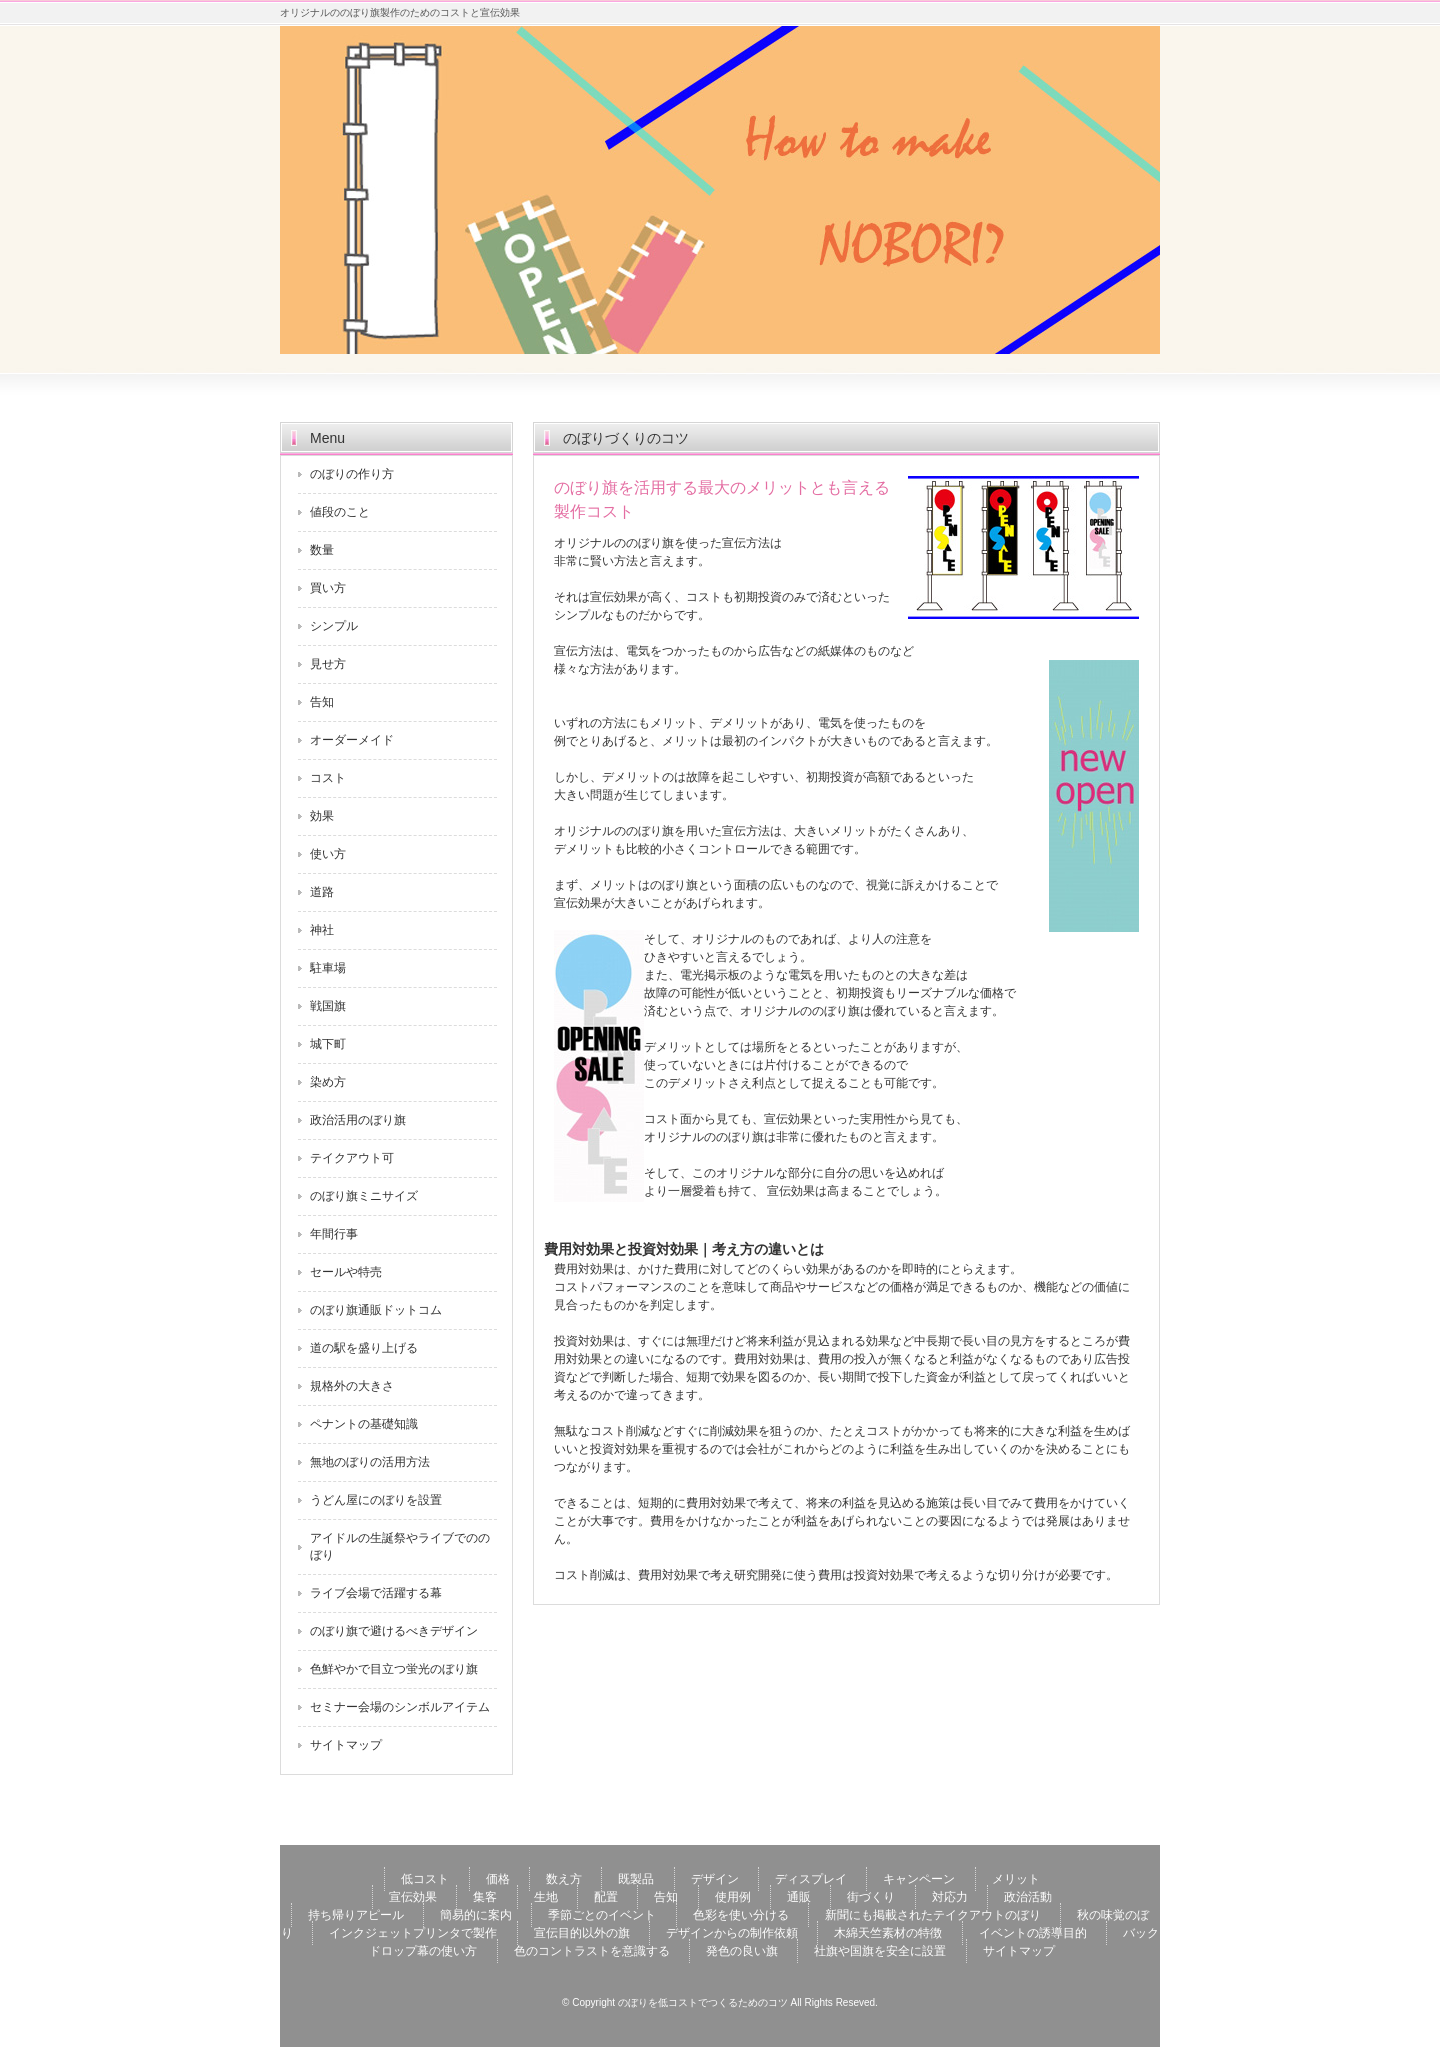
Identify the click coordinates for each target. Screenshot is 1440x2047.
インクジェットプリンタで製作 (413, 1933)
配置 (606, 1897)
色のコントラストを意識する (592, 1951)
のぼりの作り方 (352, 474)
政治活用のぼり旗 (358, 1120)
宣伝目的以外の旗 (582, 1933)
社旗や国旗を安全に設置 (880, 1951)
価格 (498, 1879)
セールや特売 (346, 1272)
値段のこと (340, 512)
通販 (799, 1897)
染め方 (328, 1082)
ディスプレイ (811, 1879)
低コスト (425, 1879)
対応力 (950, 1897)
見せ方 (328, 664)
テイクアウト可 (352, 1158)
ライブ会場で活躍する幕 (376, 1593)
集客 (485, 1897)
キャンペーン (919, 1879)
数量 (322, 550)
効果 (322, 816)
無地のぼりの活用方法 (370, 1462)
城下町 (328, 1044)
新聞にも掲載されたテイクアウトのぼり (933, 1915)
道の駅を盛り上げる (364, 1348)
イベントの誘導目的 (1033, 1933)
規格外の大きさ (352, 1386)
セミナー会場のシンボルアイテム (400, 1707)
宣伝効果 (413, 1897)
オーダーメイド (352, 740)
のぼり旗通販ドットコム (376, 1310)
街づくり (871, 1897)
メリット (1016, 1879)
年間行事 (334, 1234)
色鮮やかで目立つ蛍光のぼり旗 (394, 1669)
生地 (546, 1897)
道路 (322, 892)
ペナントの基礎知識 (364, 1424)
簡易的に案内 (476, 1915)
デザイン (715, 1879)
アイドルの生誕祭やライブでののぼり (400, 1546)
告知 (322, 702)
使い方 (328, 854)
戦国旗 (328, 1006)
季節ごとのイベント (602, 1915)
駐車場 (328, 968)
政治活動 (1028, 1897)
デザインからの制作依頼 (732, 1933)
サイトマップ (346, 1745)
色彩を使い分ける (741, 1915)
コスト (328, 778)
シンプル (334, 626)
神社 (322, 930)
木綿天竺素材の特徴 (888, 1933)
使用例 (733, 1897)
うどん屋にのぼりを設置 (376, 1500)
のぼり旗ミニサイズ (364, 1196)
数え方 (564, 1879)
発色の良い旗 (742, 1951)
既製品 (636, 1879)
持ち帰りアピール (356, 1915)
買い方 (328, 588)
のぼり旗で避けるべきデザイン (394, 1631)
